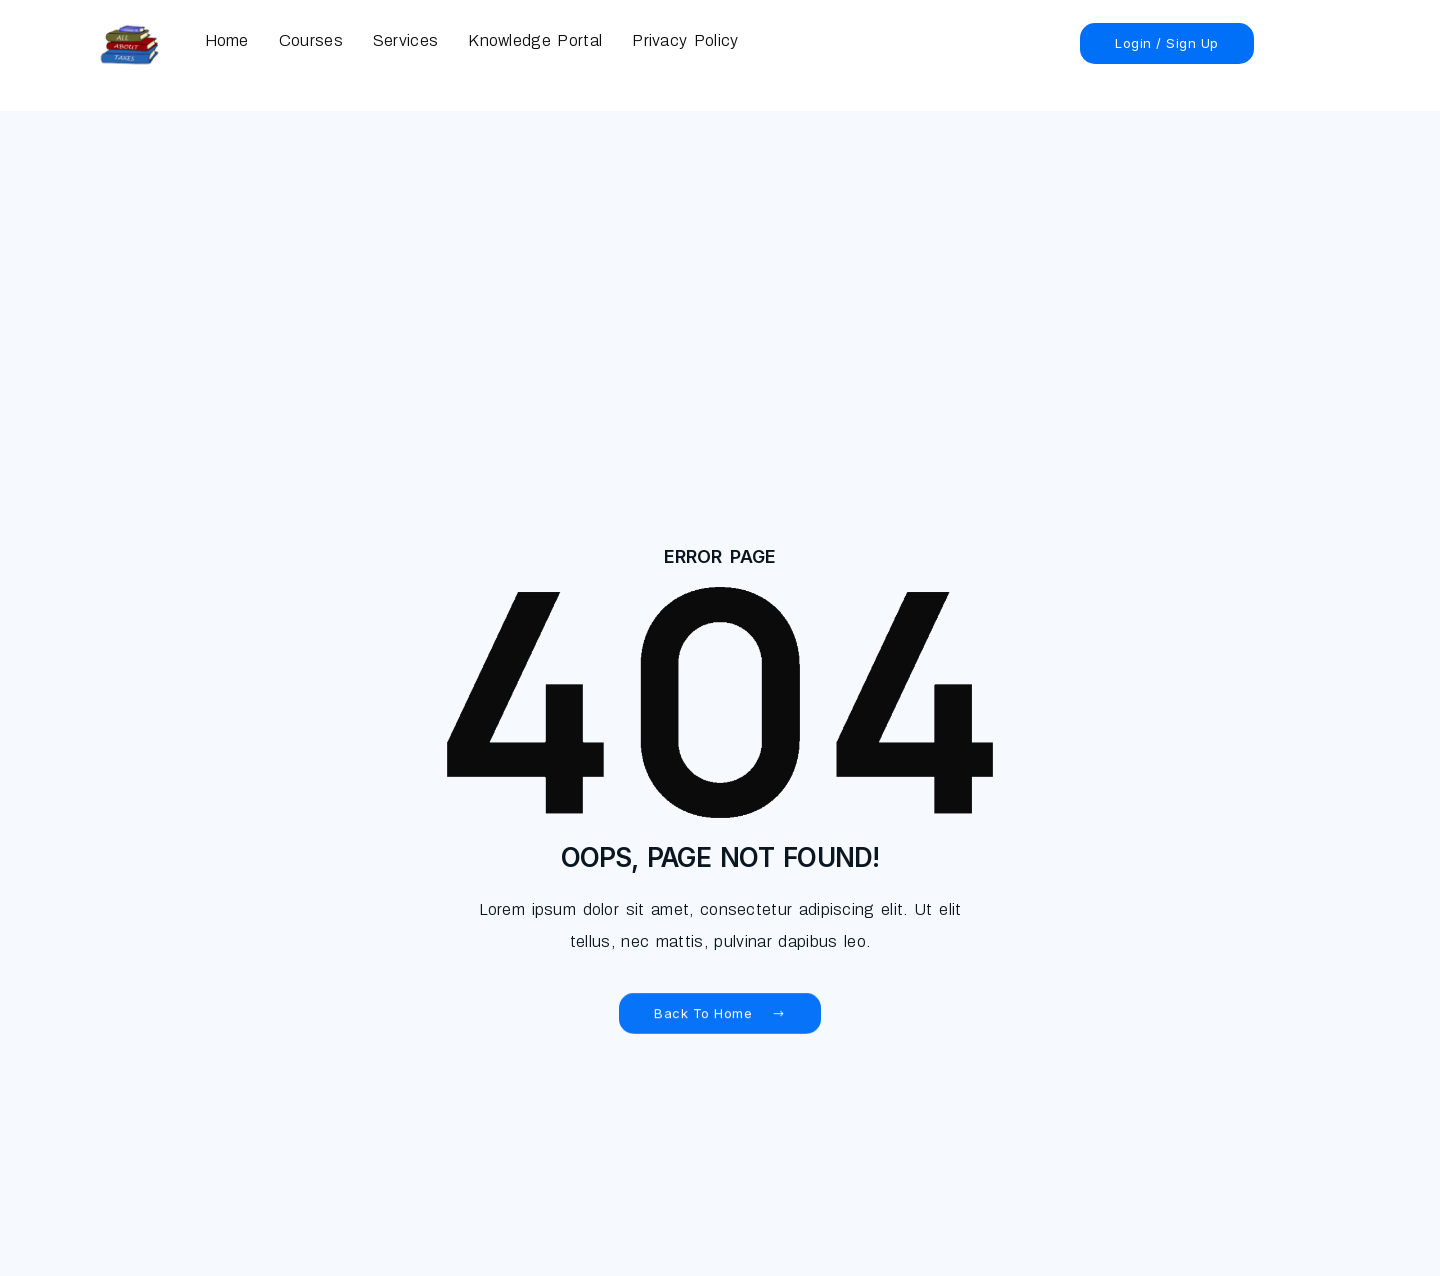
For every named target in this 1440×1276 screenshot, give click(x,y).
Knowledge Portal (535, 40)
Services (405, 40)
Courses (311, 40)
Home (227, 40)
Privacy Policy (685, 40)
